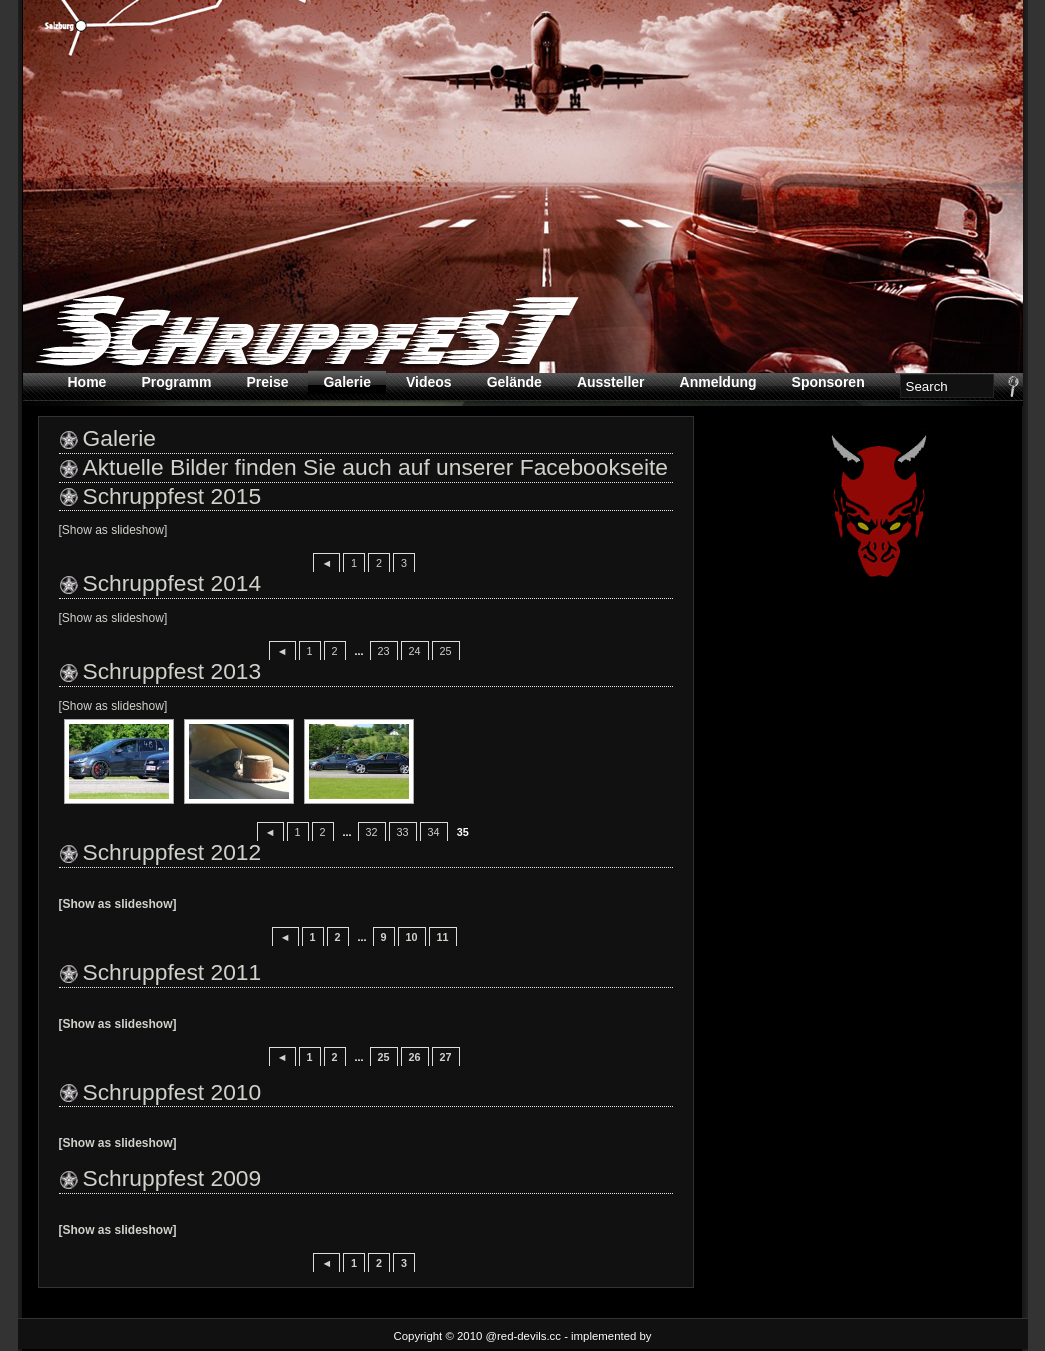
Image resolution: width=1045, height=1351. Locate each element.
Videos (429, 382)
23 (384, 651)
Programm (176, 382)
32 (372, 832)
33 (403, 832)
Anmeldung (718, 382)
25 (446, 651)
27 (446, 1057)
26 (415, 1057)
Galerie (346, 382)
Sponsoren (828, 382)
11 (443, 937)
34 (434, 832)
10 (412, 937)
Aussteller (611, 382)
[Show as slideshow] (113, 530)
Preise (267, 382)
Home (87, 382)
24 (415, 651)
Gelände (514, 382)
